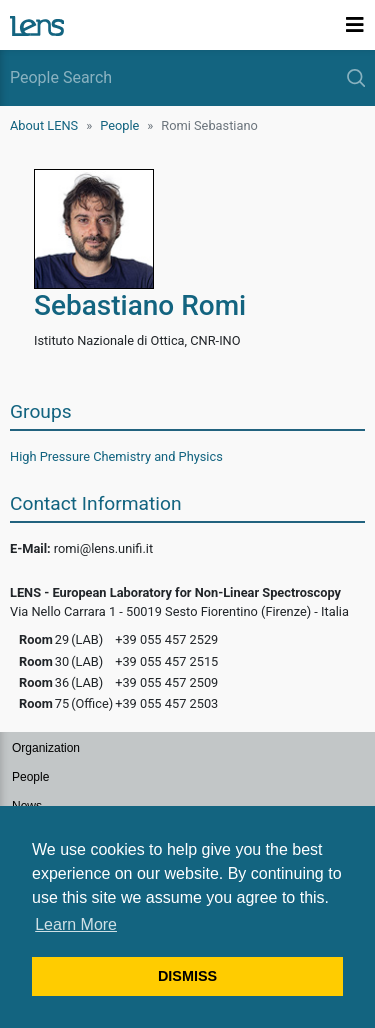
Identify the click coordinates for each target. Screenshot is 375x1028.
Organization (46, 748)
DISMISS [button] (187, 976)
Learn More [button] (76, 924)
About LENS (44, 125)
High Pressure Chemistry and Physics (116, 456)
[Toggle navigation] (355, 25)
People (119, 125)
